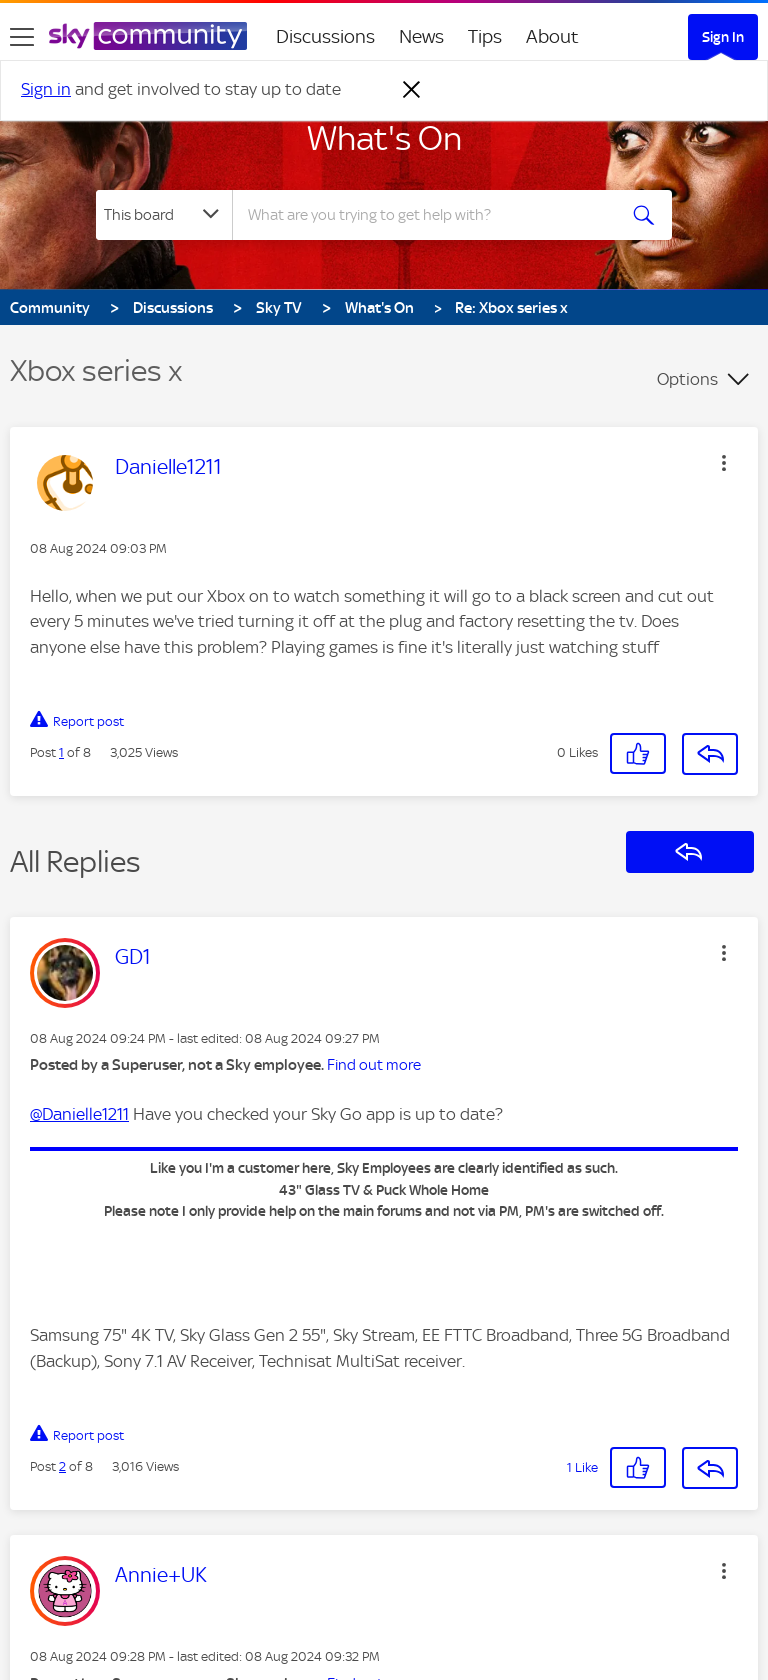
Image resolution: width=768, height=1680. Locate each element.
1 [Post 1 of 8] (61, 752)
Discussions (325, 36)
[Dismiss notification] (412, 90)
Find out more (374, 1065)
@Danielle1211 (79, 1114)
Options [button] (687, 379)
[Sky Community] (148, 36)
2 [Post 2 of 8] (62, 1466)
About (552, 36)
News (421, 36)
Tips (485, 36)
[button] (724, 463)
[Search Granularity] (164, 215)
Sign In (723, 37)
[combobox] (430, 215)
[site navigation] (22, 37)
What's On (384, 138)
